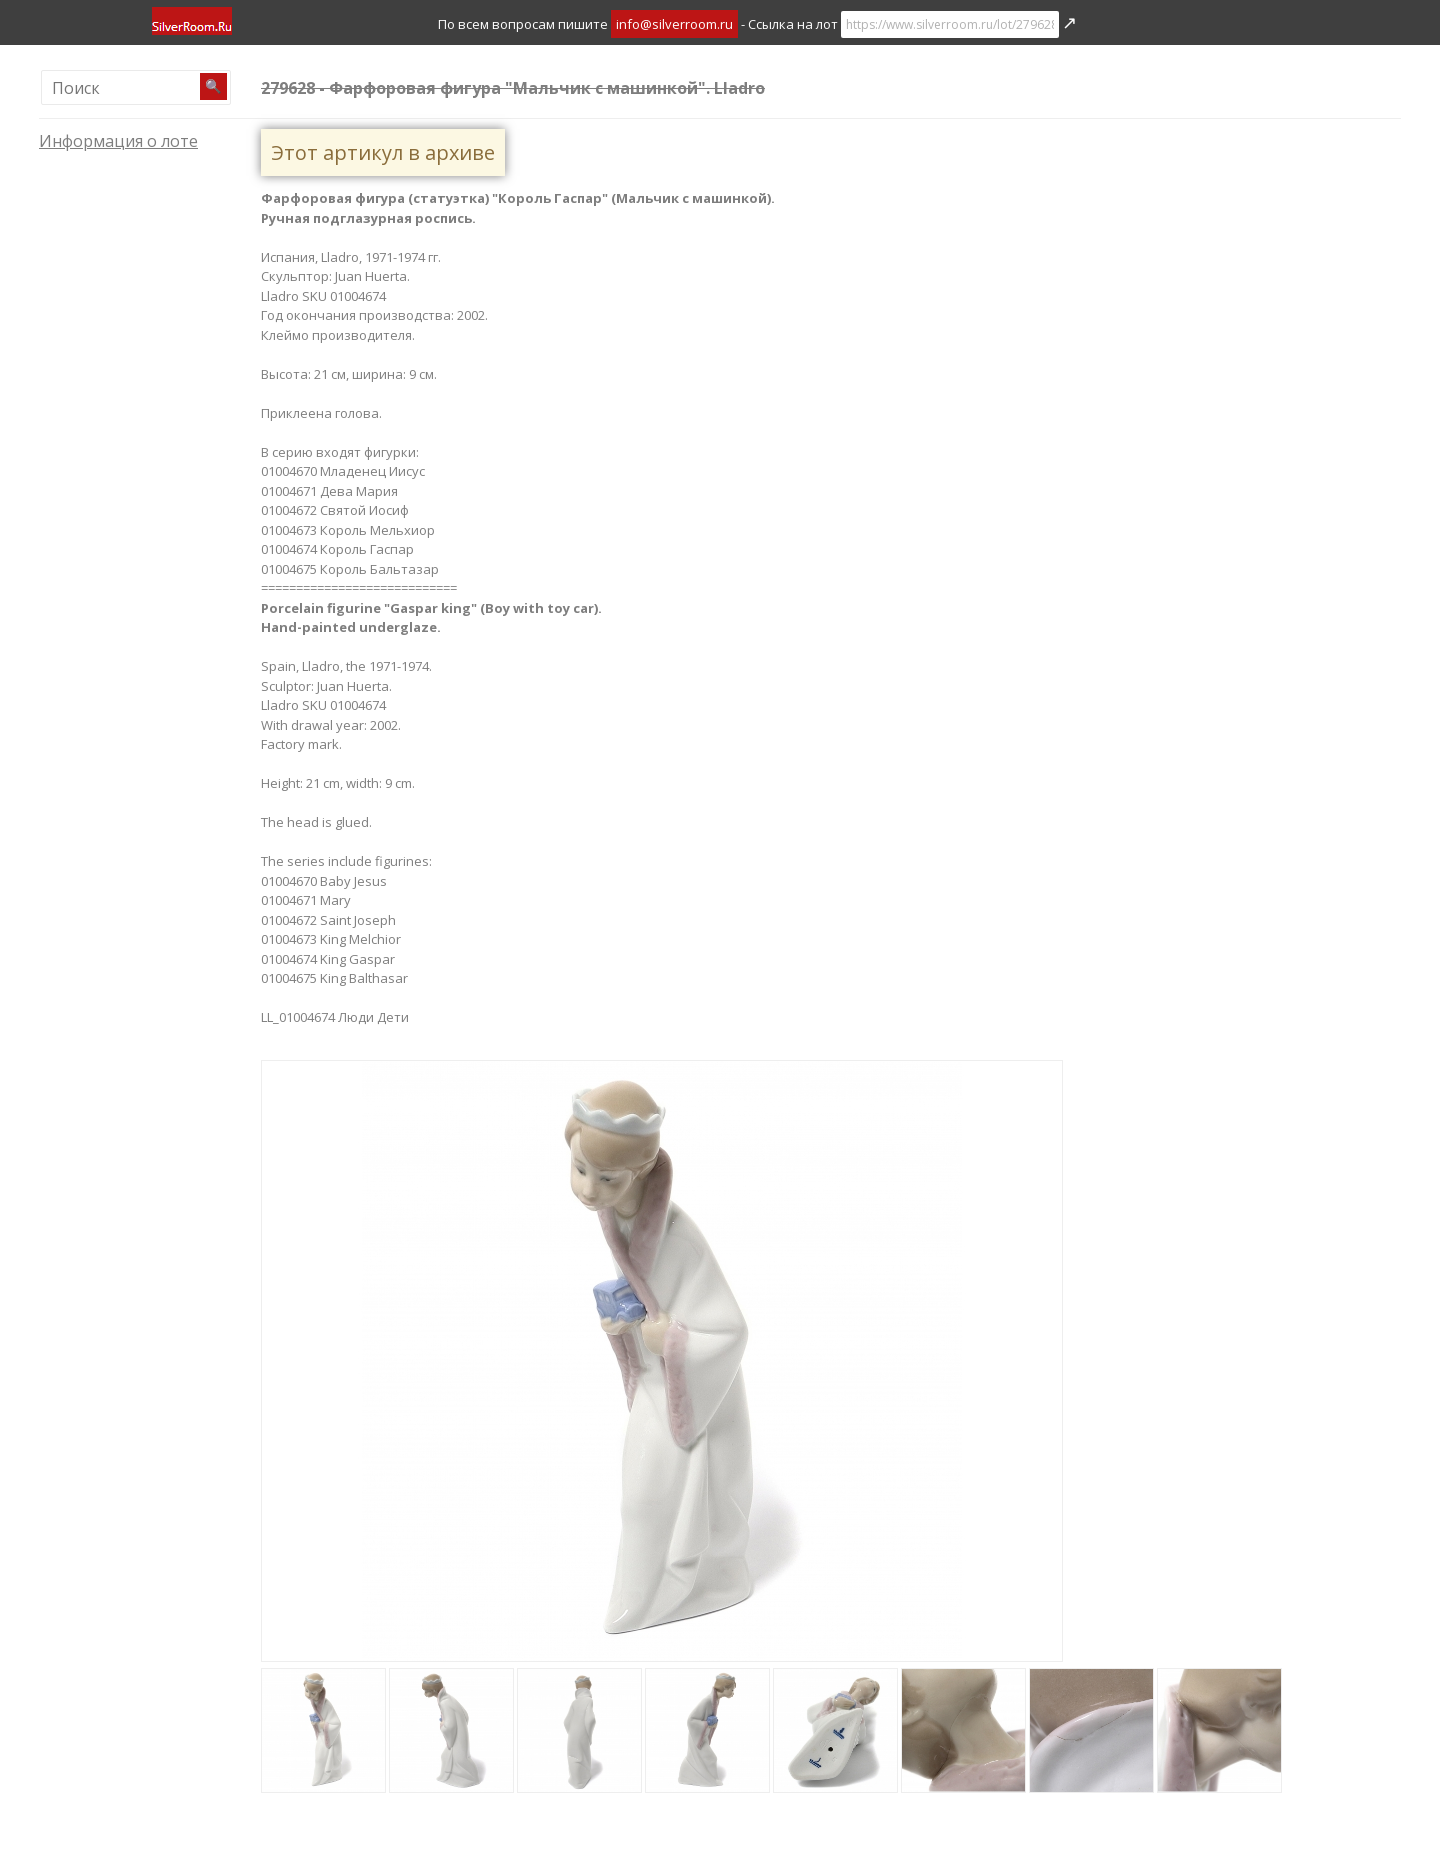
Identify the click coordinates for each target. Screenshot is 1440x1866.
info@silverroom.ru (674, 24)
